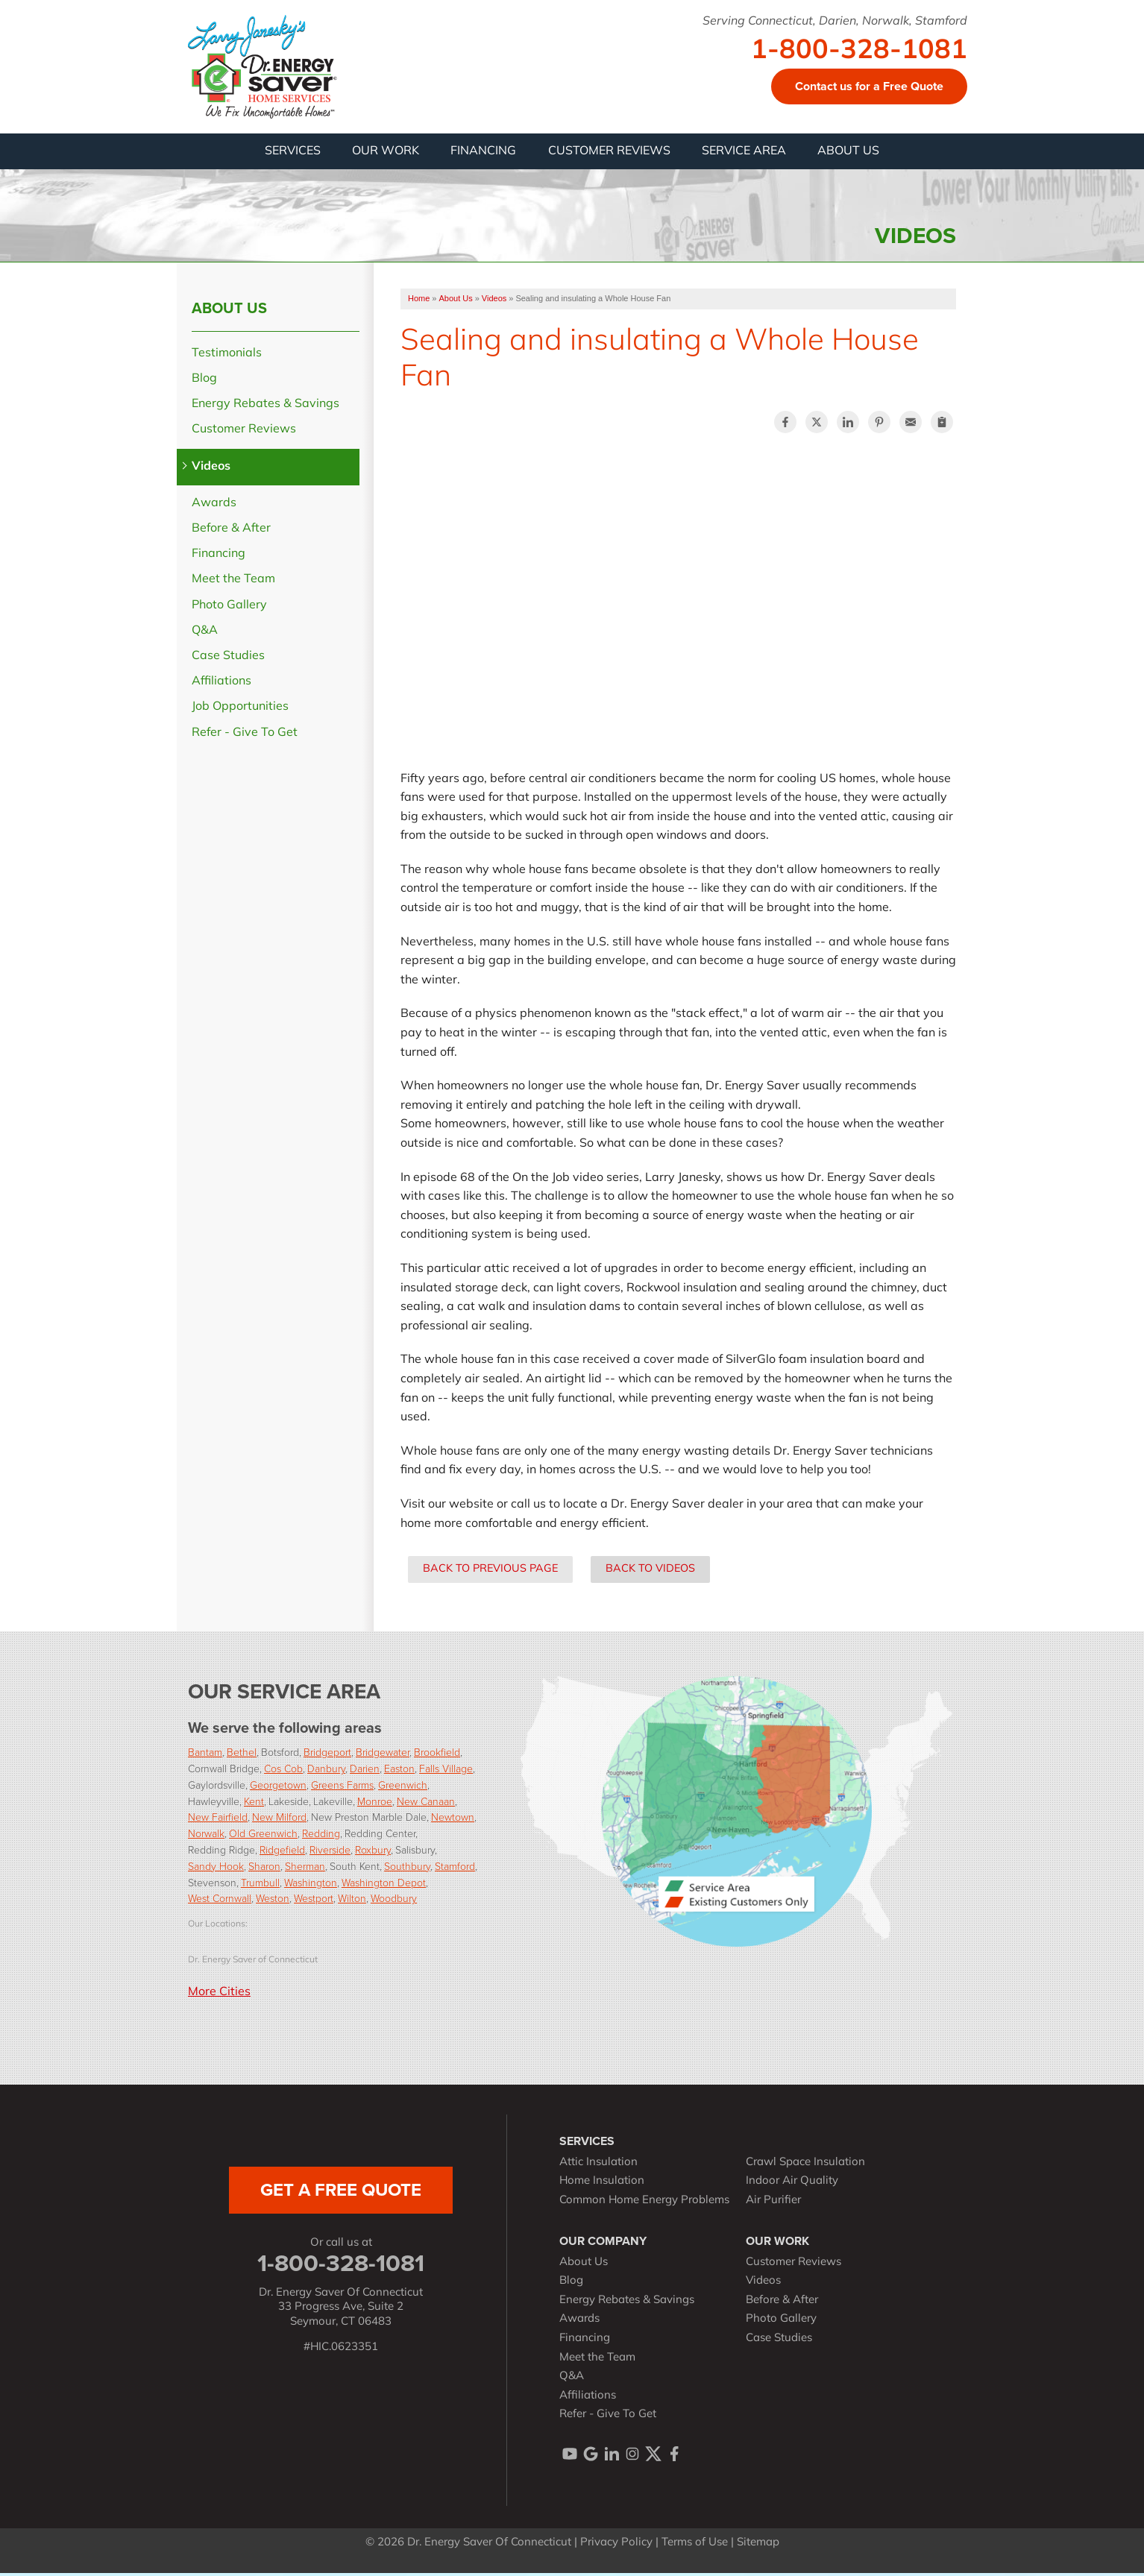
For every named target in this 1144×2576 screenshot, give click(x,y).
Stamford (455, 1869)
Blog (204, 382)
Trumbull (260, 1885)
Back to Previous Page (490, 1572)
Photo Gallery (229, 608)
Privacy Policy (616, 2545)
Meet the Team (233, 583)
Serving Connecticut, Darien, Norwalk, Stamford (835, 22)
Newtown (452, 1820)
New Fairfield (218, 1820)
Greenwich (402, 1787)
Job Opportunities (240, 711)
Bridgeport (327, 1755)
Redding (321, 1837)
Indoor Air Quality (792, 2185)
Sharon (264, 1869)
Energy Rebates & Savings (265, 408)
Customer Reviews (244, 433)
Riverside (330, 1853)
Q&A (205, 634)
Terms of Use (694, 2545)
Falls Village (446, 1772)
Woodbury (394, 1902)
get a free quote (340, 2192)
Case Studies (228, 659)
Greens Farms (342, 1787)
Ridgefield (282, 1853)
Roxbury (373, 1853)
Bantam (205, 1755)
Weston (272, 1902)
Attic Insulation (598, 2165)
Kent (254, 1804)
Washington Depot (384, 1885)
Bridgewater (382, 1755)
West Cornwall (219, 1902)
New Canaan (426, 1804)
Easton (399, 1772)
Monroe (374, 1804)
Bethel (242, 1755)
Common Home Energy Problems (644, 2204)
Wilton (352, 1902)
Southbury (407, 1869)
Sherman (305, 1869)
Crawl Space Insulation (805, 2165)
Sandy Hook (216, 1869)
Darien (365, 1772)
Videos (211, 470)
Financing (218, 558)
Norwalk (206, 1837)
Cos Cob (283, 1772)
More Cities (219, 1996)
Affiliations (221, 685)
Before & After (231, 532)
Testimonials (227, 356)
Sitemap (758, 2545)
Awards (214, 506)
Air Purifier (773, 2204)
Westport (313, 1902)
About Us (229, 311)
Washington (310, 1885)
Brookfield (437, 1755)
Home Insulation (601, 2185)
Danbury (326, 1772)
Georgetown (278, 1787)
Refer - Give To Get (245, 736)
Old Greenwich (263, 1837)
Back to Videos (650, 1572)
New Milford (279, 1820)
